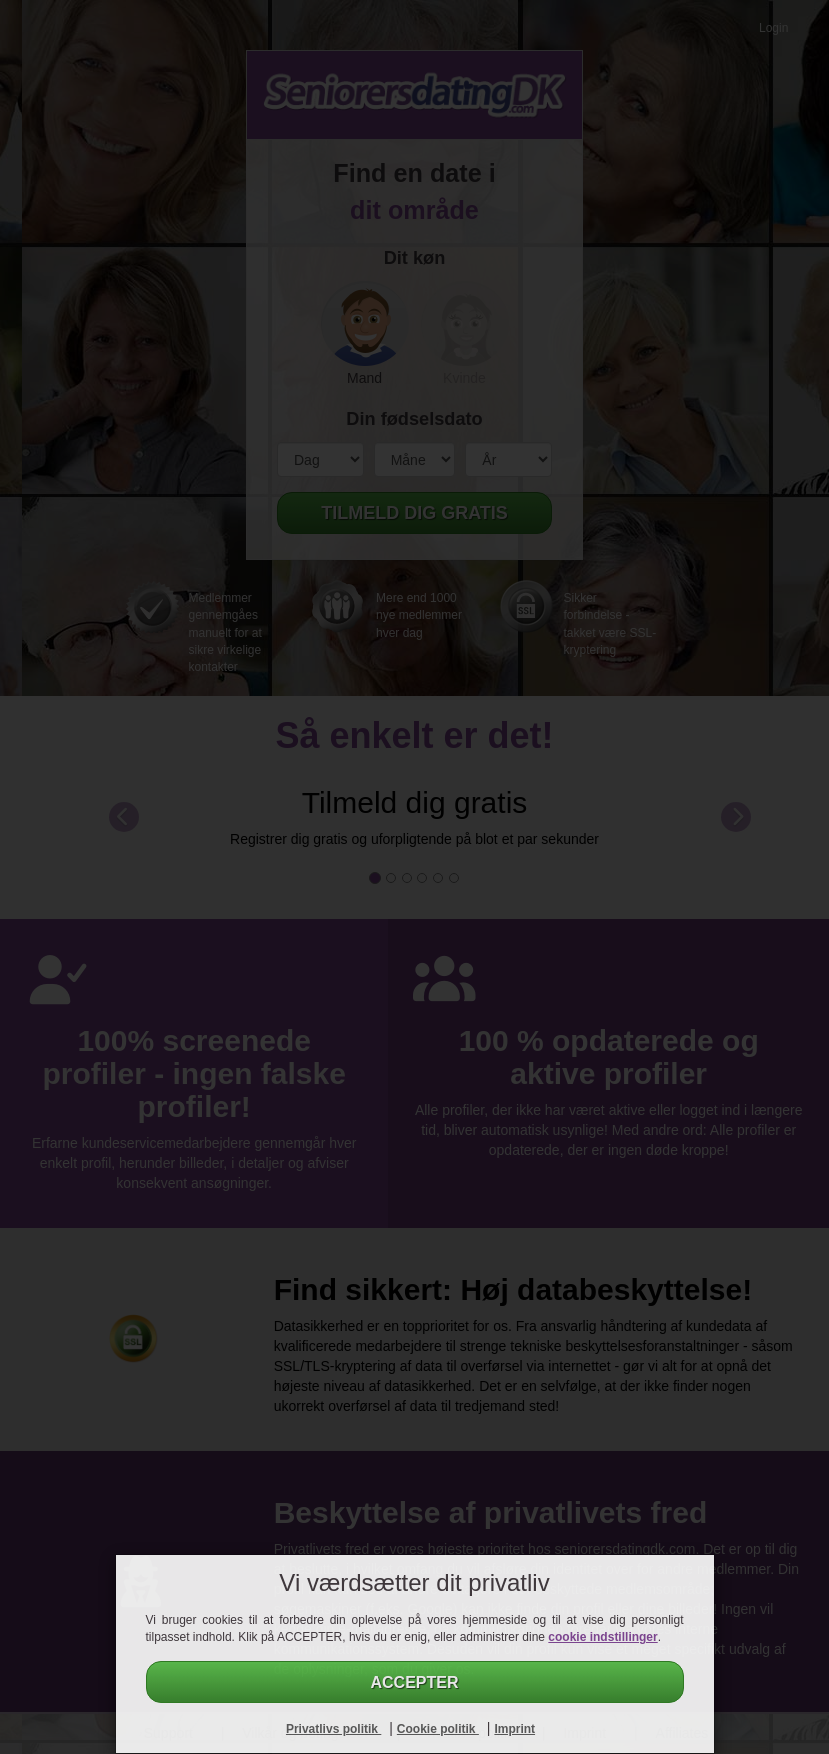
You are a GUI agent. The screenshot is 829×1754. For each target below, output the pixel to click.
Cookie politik (438, 1729)
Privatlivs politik (333, 1729)
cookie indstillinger (602, 1637)
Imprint (514, 1729)
